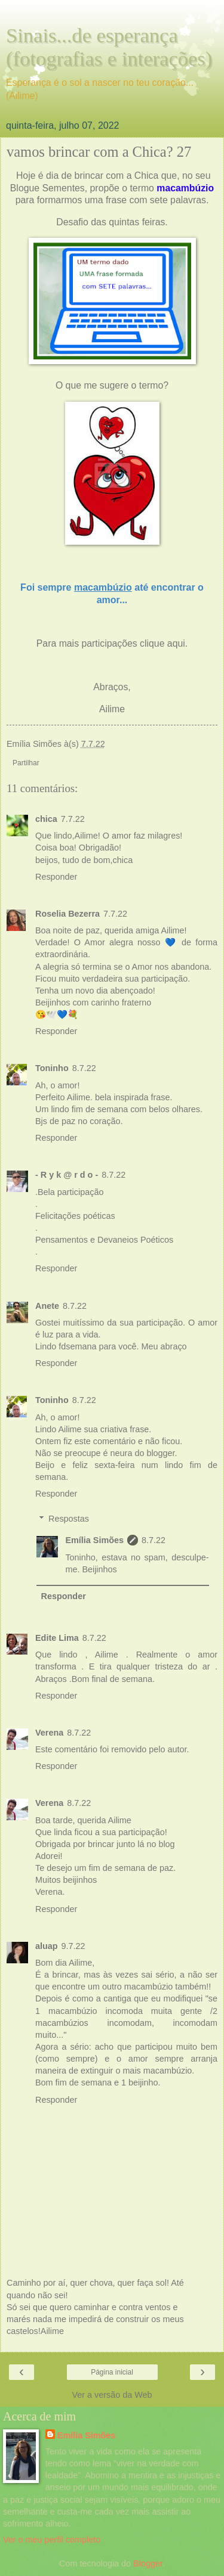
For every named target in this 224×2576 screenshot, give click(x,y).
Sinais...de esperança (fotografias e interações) (109, 47)
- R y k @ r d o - (66, 1175)
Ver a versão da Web (112, 2395)
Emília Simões (94, 1540)
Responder (56, 877)
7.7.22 (73, 819)
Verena (49, 1732)
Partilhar (26, 763)
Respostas (68, 1518)
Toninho (52, 1068)
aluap (46, 1946)
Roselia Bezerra (67, 913)
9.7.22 (73, 1946)
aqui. (177, 643)
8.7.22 (84, 1068)
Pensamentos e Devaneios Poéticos (104, 1239)
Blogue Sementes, (48, 188)
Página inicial (112, 2372)
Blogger (147, 2563)
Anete (47, 1306)
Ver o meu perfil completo (51, 2539)
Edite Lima (57, 1638)
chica (46, 819)
